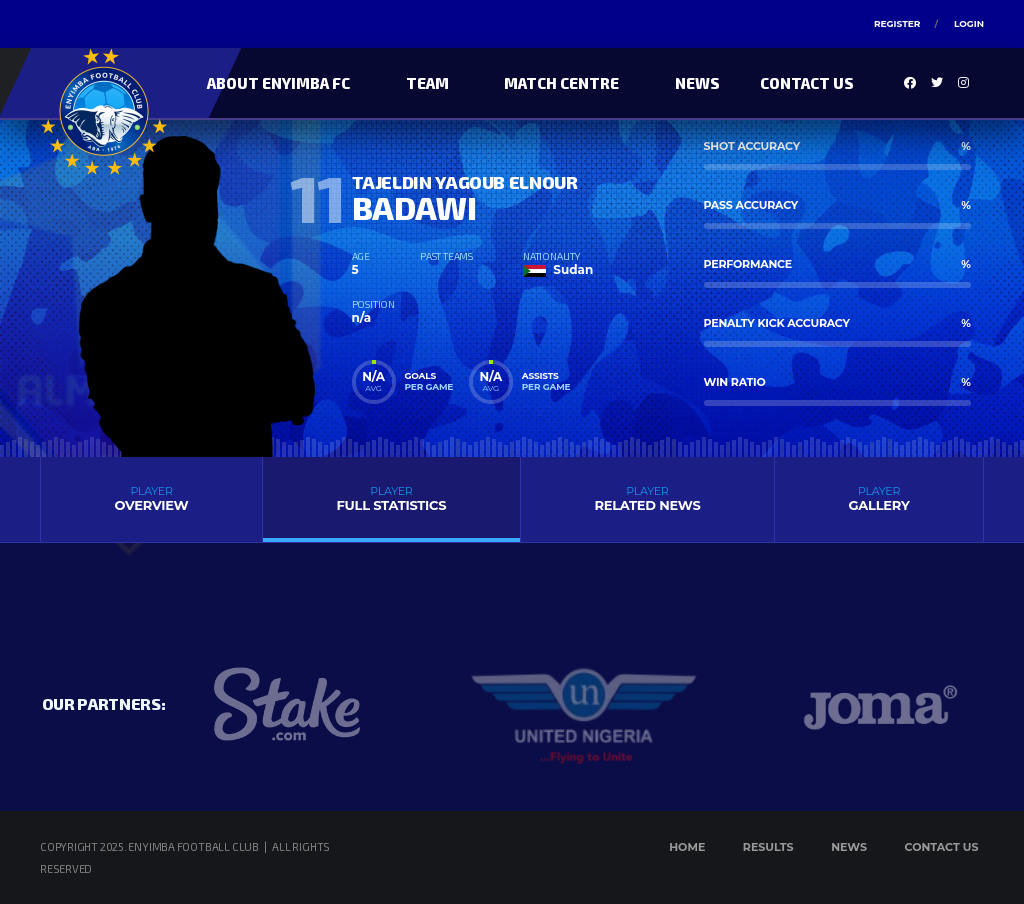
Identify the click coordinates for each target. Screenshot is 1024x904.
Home (687, 847)
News (697, 83)
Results (768, 847)
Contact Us (807, 83)
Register (897, 23)
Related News (647, 498)
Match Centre (561, 83)
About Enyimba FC (278, 83)
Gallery (879, 498)
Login (969, 23)
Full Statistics (391, 498)
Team (427, 83)
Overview (151, 498)
